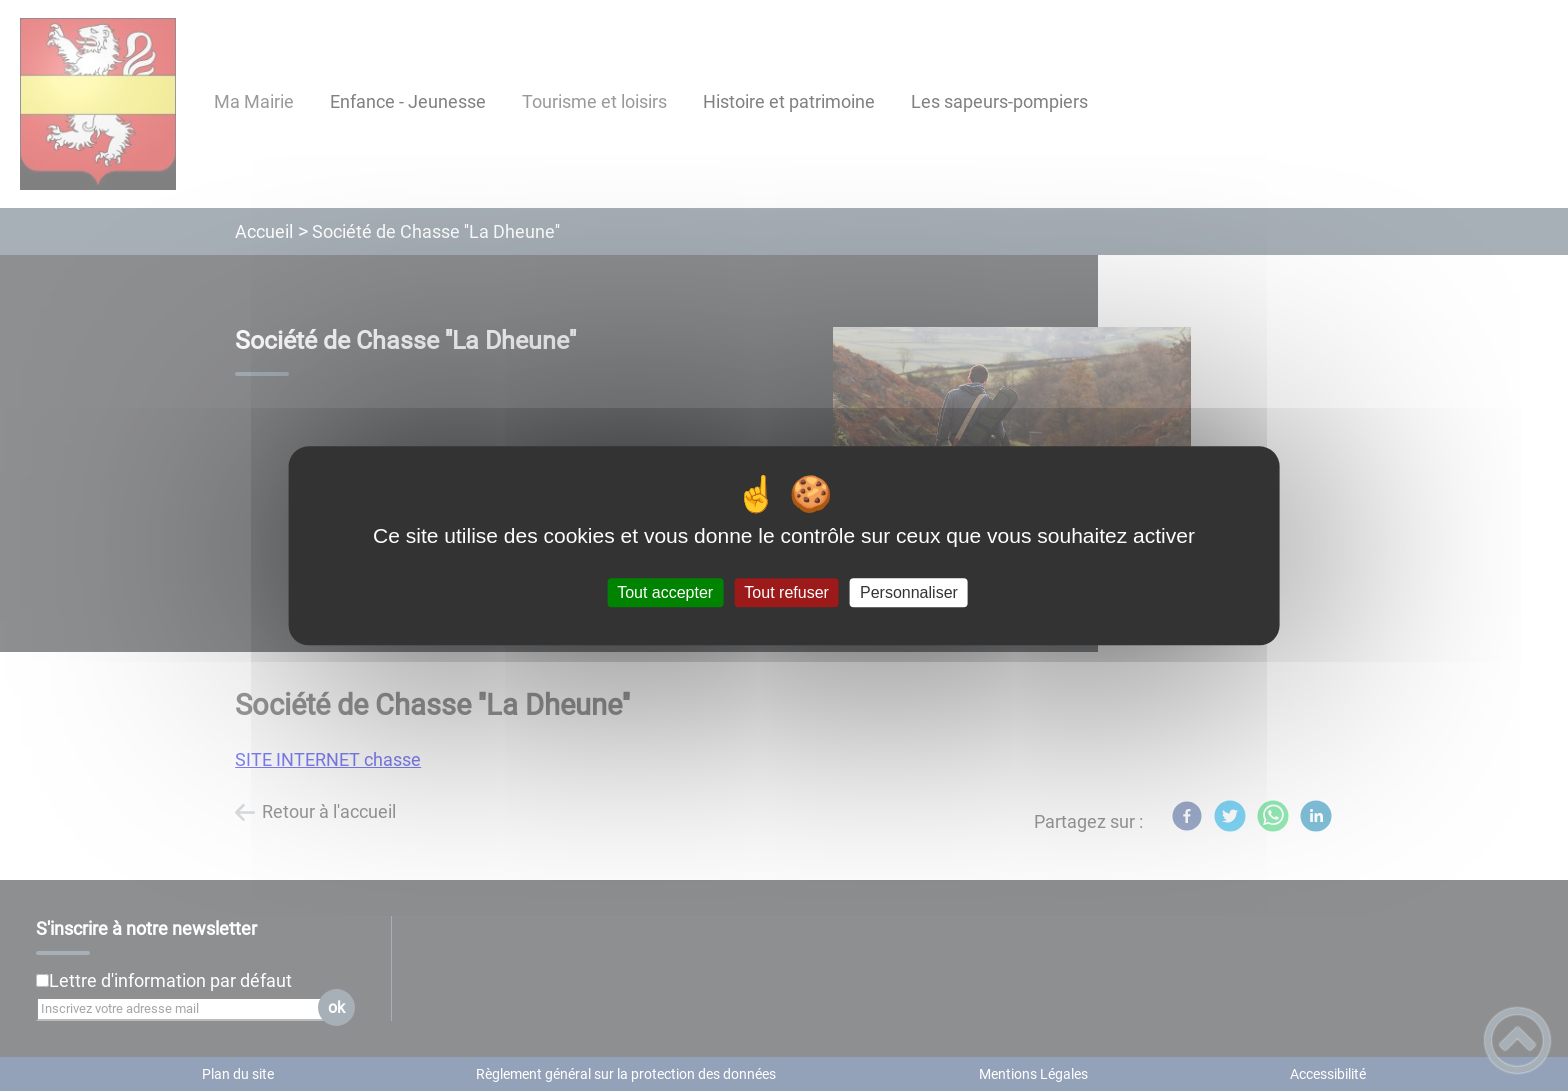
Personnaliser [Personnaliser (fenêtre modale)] (909, 592)
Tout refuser (786, 592)
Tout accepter (665, 592)
